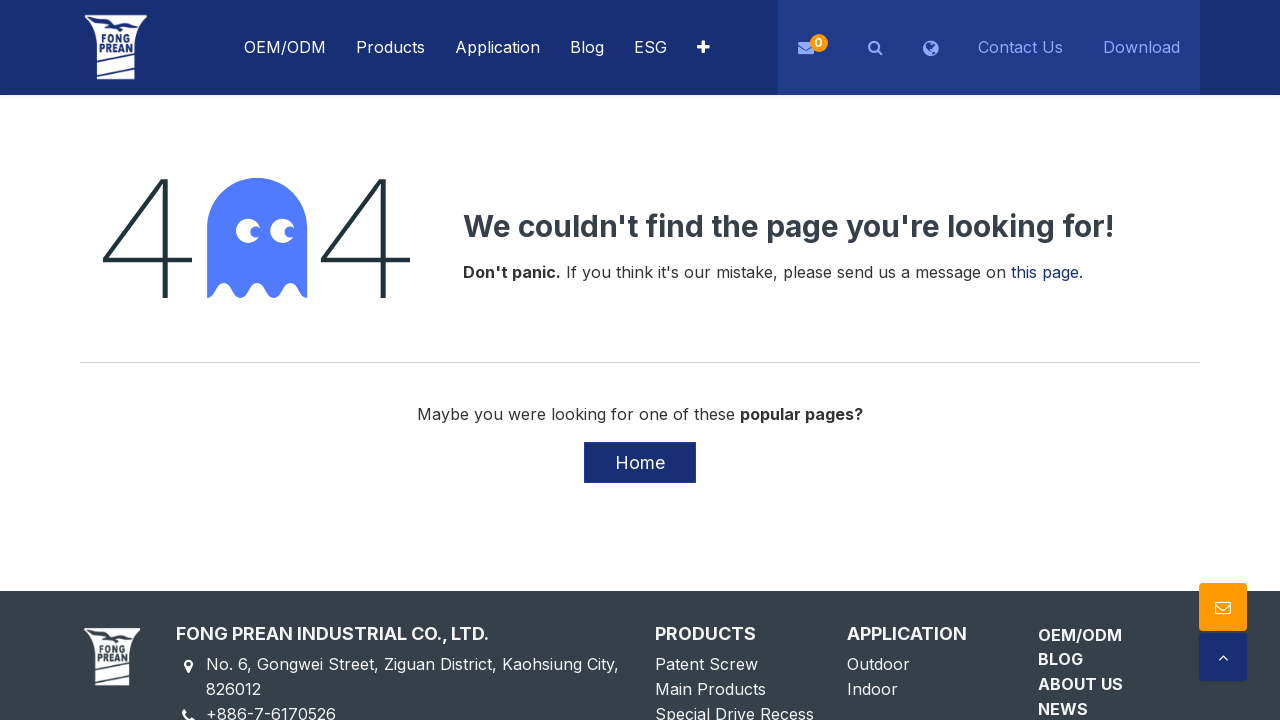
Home (640, 462)
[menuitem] (497, 47)
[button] (703, 47)
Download (1141, 47)
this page (1045, 272)
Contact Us (1020, 47)
